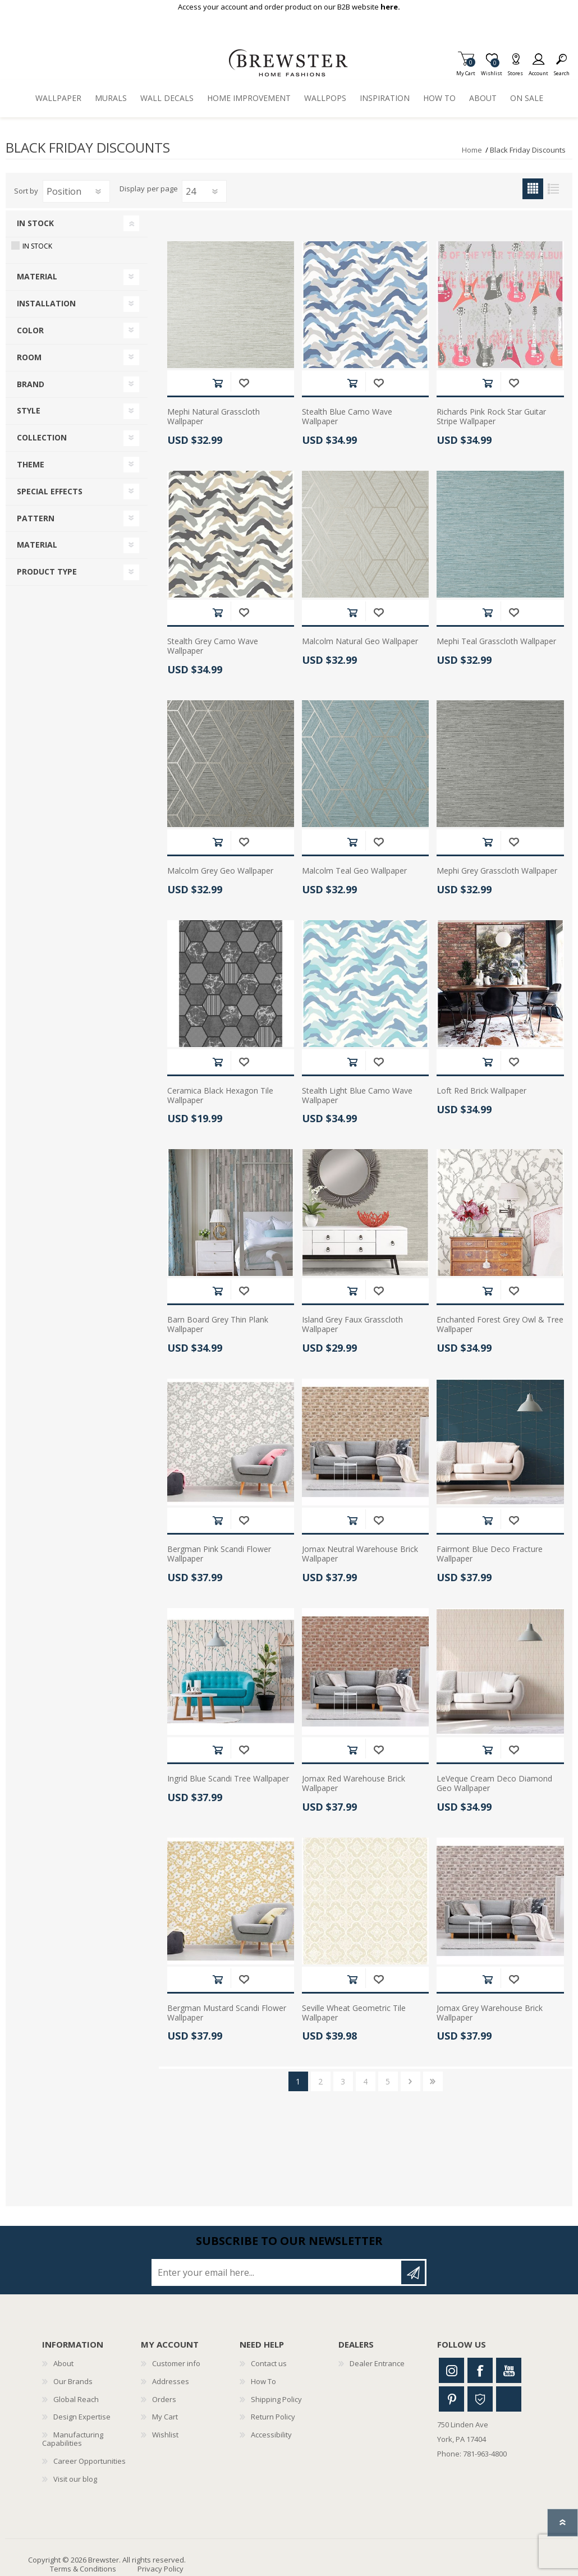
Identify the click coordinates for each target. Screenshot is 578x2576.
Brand (30, 384)
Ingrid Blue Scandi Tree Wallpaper (228, 1779)
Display (132, 189)
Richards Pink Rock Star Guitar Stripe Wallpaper (491, 416)
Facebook (480, 2370)
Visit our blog (75, 2479)
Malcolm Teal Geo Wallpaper (354, 871)
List (553, 188)
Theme (30, 464)
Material (37, 276)
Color (30, 330)
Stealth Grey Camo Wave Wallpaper (212, 646)
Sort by (26, 191)
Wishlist (165, 2435)
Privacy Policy (160, 2569)
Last (433, 2081)
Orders (164, 2399)
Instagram (451, 2370)
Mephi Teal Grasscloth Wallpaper (496, 641)
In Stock (35, 223)
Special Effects (49, 491)
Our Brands (73, 2381)
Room (29, 357)
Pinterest (451, 2399)
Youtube (508, 2370)
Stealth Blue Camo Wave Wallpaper (347, 416)
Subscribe (413, 2272)
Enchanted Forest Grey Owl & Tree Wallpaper (500, 1324)
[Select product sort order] (76, 191)
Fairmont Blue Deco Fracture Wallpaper (490, 1554)
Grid (532, 188)
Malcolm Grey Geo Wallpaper (220, 871)
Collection (42, 437)
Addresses (170, 2381)
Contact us (269, 2363)
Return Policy (273, 2417)
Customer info (176, 2363)
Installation (46, 303)
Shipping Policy (276, 2399)
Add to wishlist (244, 383)
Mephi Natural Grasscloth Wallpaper (213, 416)
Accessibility (271, 2435)
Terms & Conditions (83, 2569)
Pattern (35, 518)
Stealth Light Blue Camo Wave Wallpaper (357, 1095)
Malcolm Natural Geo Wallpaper (360, 641)
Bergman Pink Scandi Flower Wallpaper (219, 1554)
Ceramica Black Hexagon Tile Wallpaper (220, 1095)
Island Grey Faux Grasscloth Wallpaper (352, 1324)
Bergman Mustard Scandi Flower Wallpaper (226, 2013)
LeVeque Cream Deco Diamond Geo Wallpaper (494, 1783)
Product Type (47, 571)
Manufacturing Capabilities (72, 2439)
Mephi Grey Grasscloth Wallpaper (497, 871)
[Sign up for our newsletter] (277, 2272)
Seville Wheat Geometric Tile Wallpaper (354, 2013)
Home (472, 150)
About (63, 2363)
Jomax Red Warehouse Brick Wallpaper (353, 1783)
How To (263, 2381)
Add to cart (217, 383)
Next (410, 2081)
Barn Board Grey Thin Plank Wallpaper (217, 1324)
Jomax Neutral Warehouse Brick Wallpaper (360, 1554)
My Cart (165, 2417)
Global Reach (76, 2399)
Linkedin (508, 2399)
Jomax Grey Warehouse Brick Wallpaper (490, 2013)
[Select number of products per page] (204, 191)
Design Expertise (82, 2417)
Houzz (480, 2399)
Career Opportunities (89, 2461)
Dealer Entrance (377, 2363)
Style (28, 410)
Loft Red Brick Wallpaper (481, 1091)
